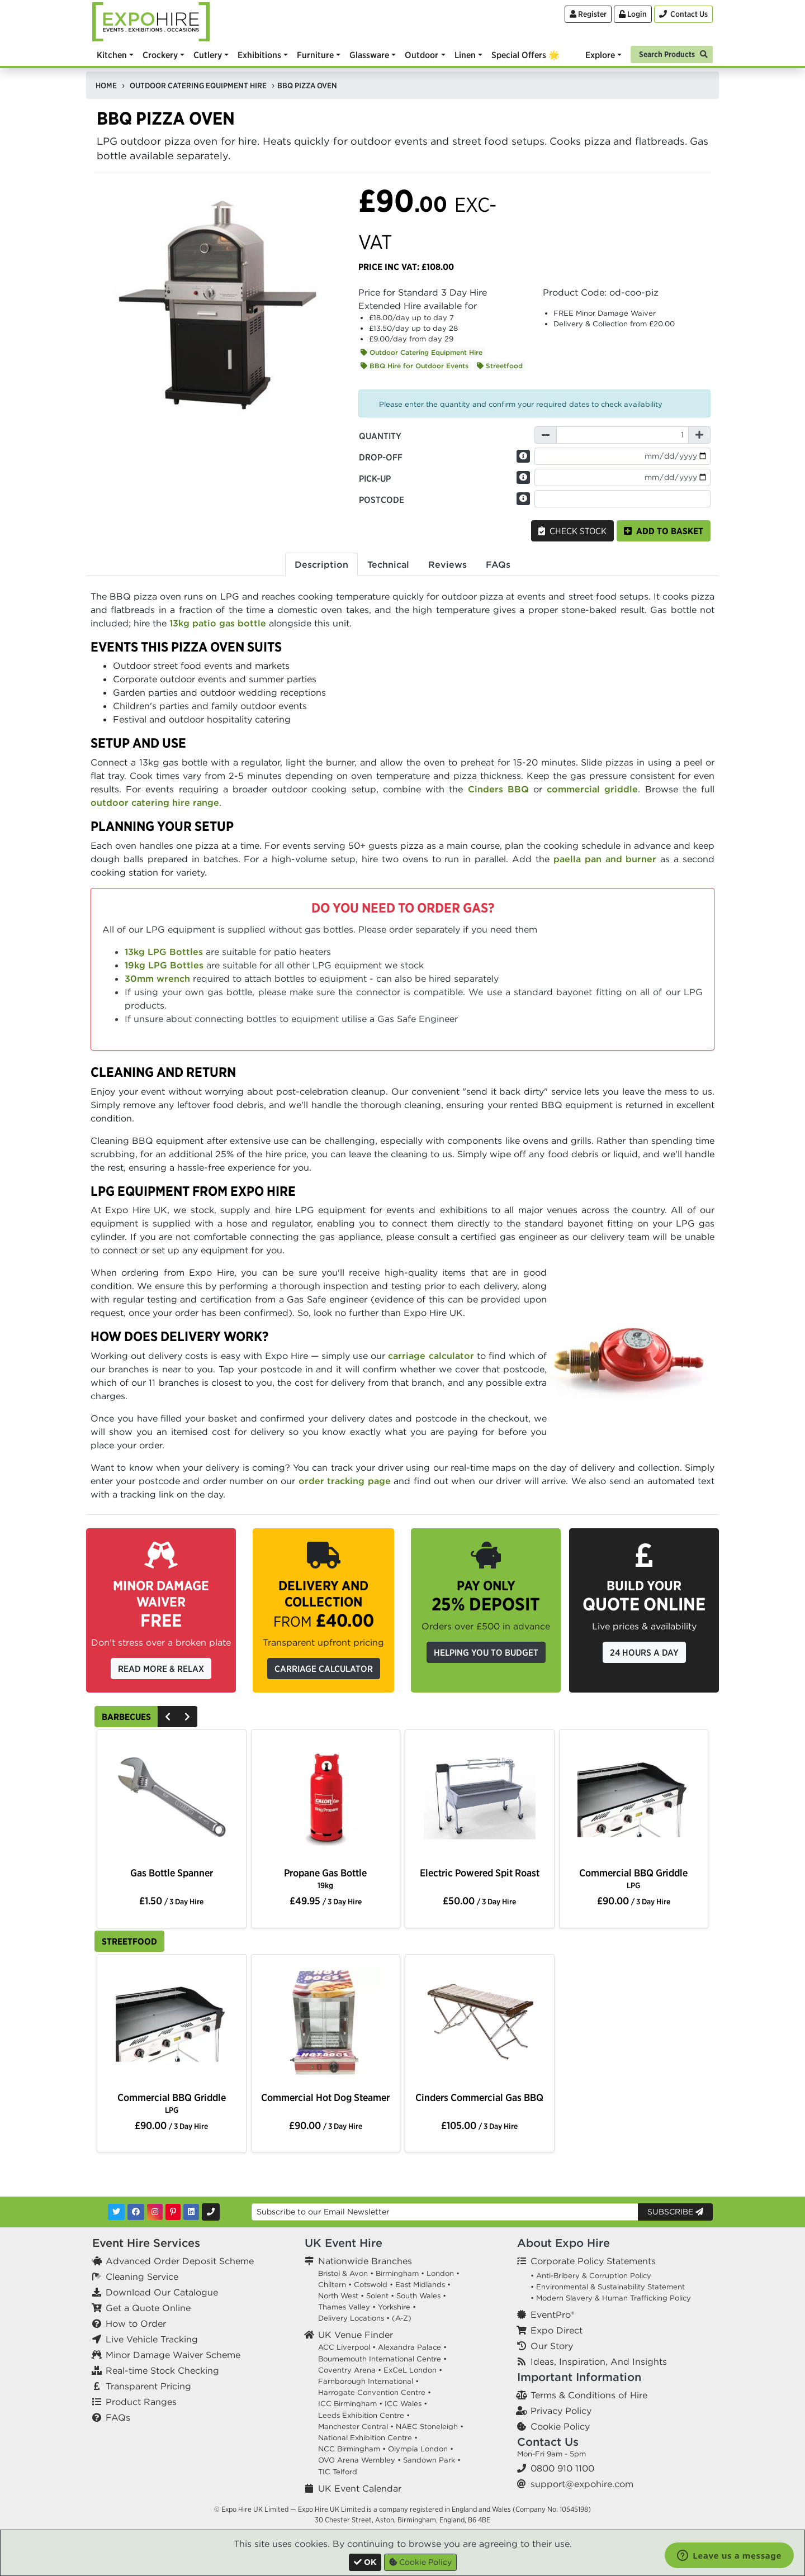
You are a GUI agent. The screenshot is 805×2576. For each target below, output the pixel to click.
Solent (377, 2296)
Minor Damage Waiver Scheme (173, 2354)
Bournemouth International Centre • (382, 2359)
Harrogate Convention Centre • (374, 2392)
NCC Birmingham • (352, 2449)
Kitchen (112, 54)
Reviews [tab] (447, 564)
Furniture (315, 54)
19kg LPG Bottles (164, 965)
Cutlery (207, 54)
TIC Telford (337, 2472)
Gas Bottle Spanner (171, 1872)
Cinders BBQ (498, 789)
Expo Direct (557, 2330)
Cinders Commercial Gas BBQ (479, 2097)
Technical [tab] (388, 564)
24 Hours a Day (644, 1652)
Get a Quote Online (148, 2307)
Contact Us (548, 2442)
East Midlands (420, 2284)
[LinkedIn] (191, 2212)
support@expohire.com (582, 2483)
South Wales (418, 2296)
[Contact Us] (683, 14)
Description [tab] (321, 564)
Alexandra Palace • (412, 2347)
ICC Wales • (406, 2403)
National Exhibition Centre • (368, 2437)
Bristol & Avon (343, 2273)
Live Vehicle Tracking (152, 2339)
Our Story (552, 2345)
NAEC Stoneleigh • (429, 2426)
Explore (600, 54)
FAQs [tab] (498, 564)
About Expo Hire (563, 2243)
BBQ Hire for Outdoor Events (414, 366)
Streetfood (500, 366)
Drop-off (380, 457)
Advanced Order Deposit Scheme (180, 2260)
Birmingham (397, 2273)
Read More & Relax (161, 1668)
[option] (171, 1799)
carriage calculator (430, 1355)
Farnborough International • (368, 2381)
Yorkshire (394, 2307)
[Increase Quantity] (699, 435)
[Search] (672, 53)
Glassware (369, 54)
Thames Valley (344, 2307)
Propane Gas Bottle (325, 1878)
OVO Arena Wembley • (359, 2460)
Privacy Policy (561, 2410)
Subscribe (675, 2212)
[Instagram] (155, 2212)
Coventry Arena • (349, 2370)
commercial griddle (592, 789)
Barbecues (126, 1716)
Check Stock (572, 530)
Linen (465, 54)
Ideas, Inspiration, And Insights (599, 2361)
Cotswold (370, 2284)
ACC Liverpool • (347, 2347)
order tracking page (345, 1480)
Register (588, 14)
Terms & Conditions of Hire (589, 2395)
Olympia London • (420, 2449)
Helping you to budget (486, 1652)
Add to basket (663, 530)
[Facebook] (135, 2212)
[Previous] (168, 1716)
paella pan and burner (605, 858)
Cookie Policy (560, 2426)
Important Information (579, 2377)
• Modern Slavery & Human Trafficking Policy (611, 2298)
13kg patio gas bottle (217, 623)
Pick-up (375, 478)
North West (338, 2296)
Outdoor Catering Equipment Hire (421, 352)
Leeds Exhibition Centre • (364, 2415)
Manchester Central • (356, 2426)
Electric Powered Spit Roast (479, 1872)
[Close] (365, 2562)
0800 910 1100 (562, 2468)
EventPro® (552, 2314)
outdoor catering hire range (155, 802)
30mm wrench (157, 978)
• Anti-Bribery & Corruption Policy (591, 2275)
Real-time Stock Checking (162, 2370)
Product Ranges (141, 2401)
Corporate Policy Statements (593, 2260)
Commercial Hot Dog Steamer (325, 2097)
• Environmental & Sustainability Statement (608, 2287)
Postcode (381, 499)
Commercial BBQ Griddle (633, 1878)
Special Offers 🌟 (525, 54)
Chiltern (332, 2284)
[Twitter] (116, 2212)
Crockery (160, 54)
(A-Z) (401, 2318)
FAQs (118, 2417)
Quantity (380, 435)
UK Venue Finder (355, 2334)
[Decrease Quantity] (545, 435)
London (440, 2273)
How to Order (136, 2323)
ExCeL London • (412, 2370)
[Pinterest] (173, 2212)
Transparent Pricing (148, 2386)
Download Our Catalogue (162, 2292)
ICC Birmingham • (350, 2403)
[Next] (187, 1716)
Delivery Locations (351, 2318)
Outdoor (421, 54)
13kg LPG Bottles (164, 951)
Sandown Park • (432, 2460)
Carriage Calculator (323, 1668)
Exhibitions (259, 54)
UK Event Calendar (359, 2488)
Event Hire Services (146, 2243)
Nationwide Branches (365, 2260)
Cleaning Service (142, 2276)
